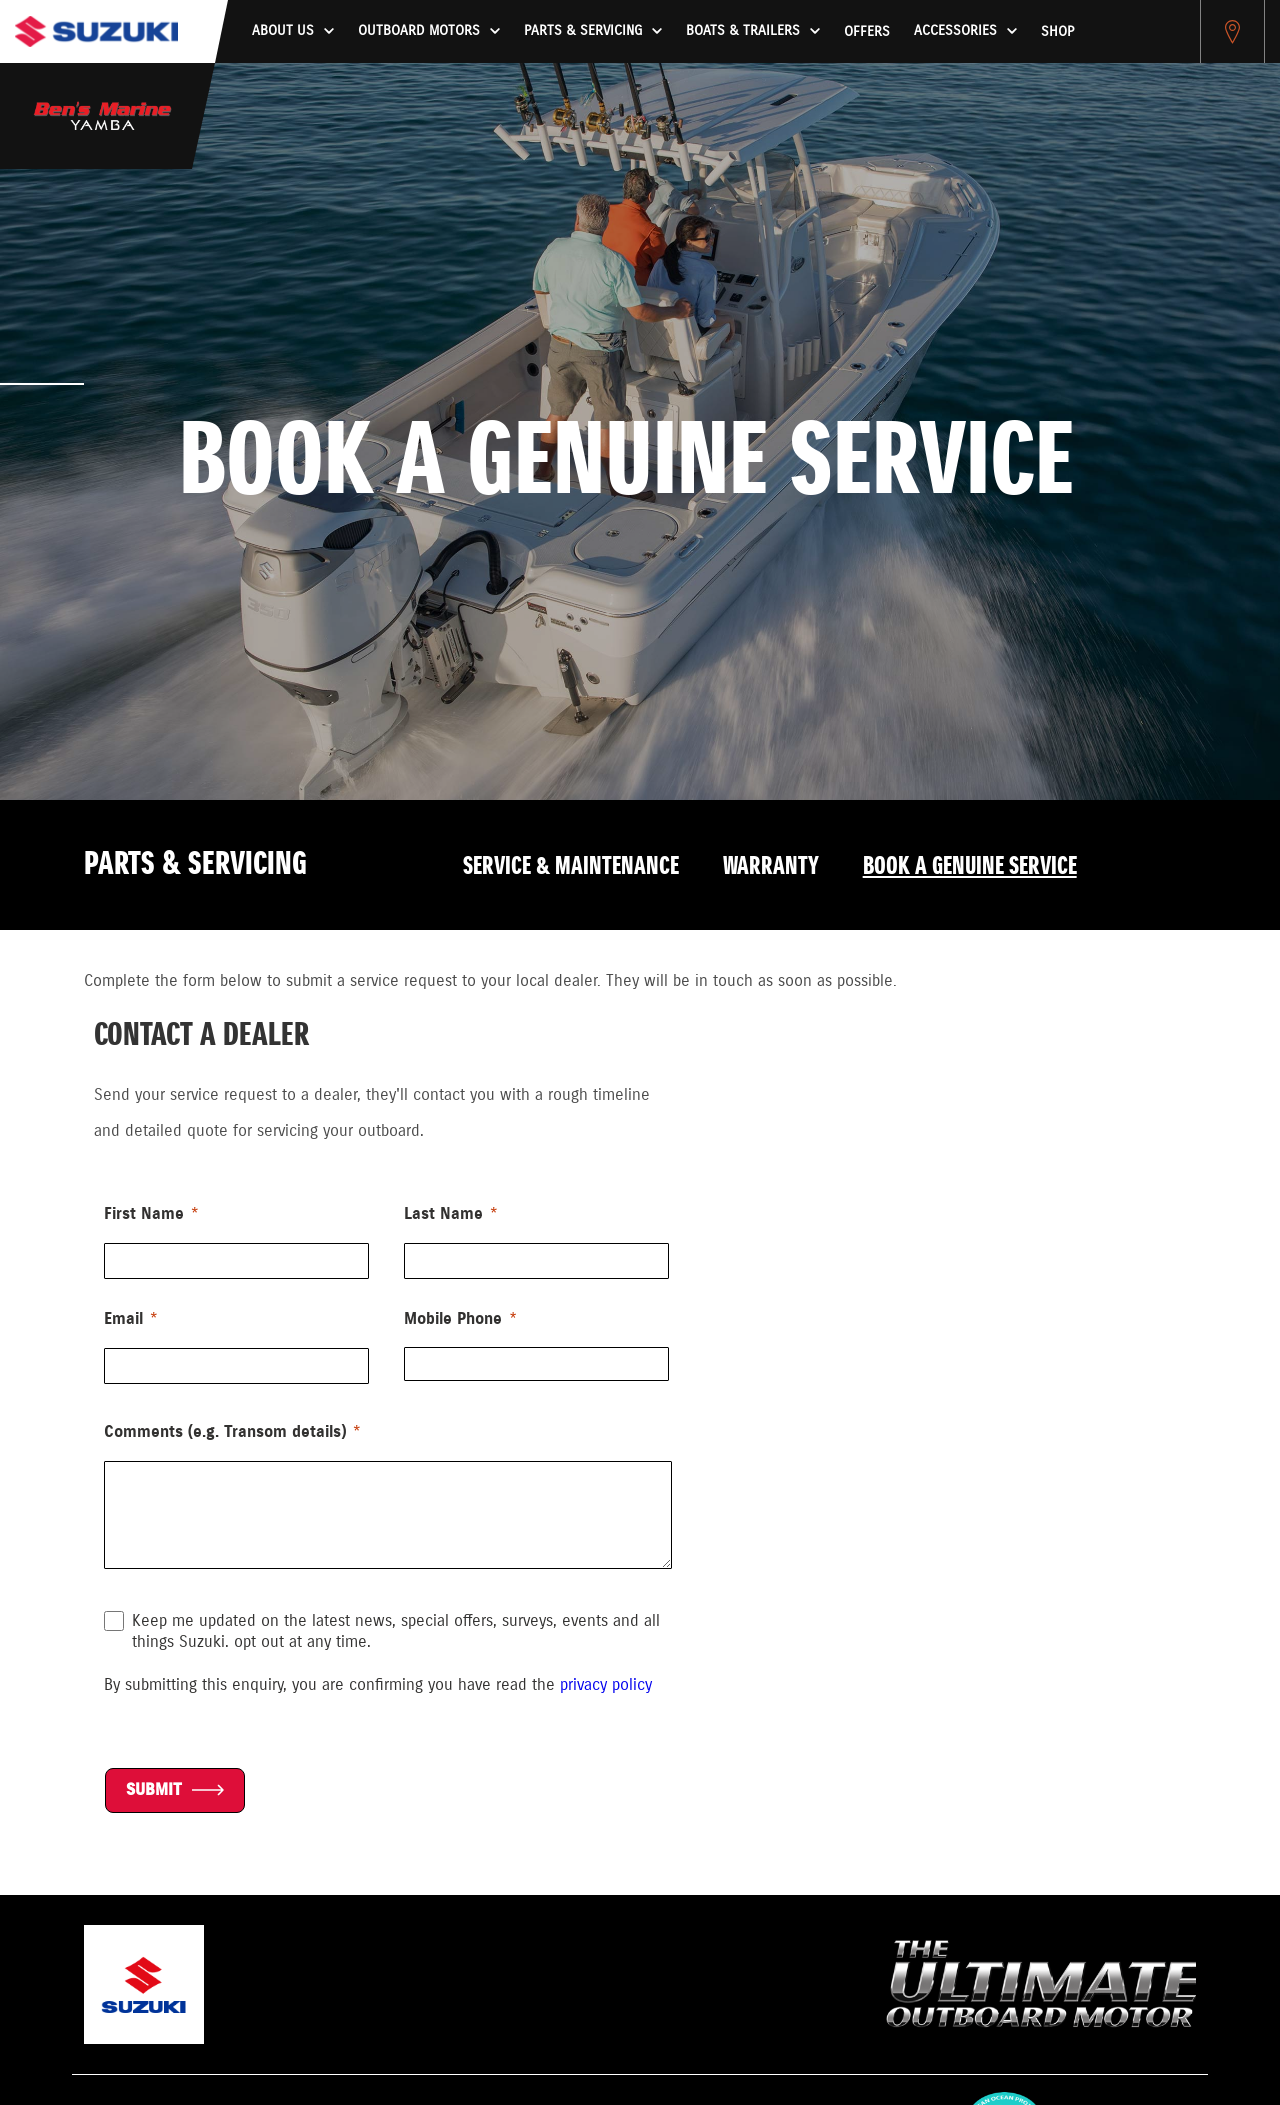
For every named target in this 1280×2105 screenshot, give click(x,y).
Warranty (771, 867)
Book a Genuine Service (970, 867)
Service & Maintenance (571, 867)
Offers (867, 32)
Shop (1057, 32)
